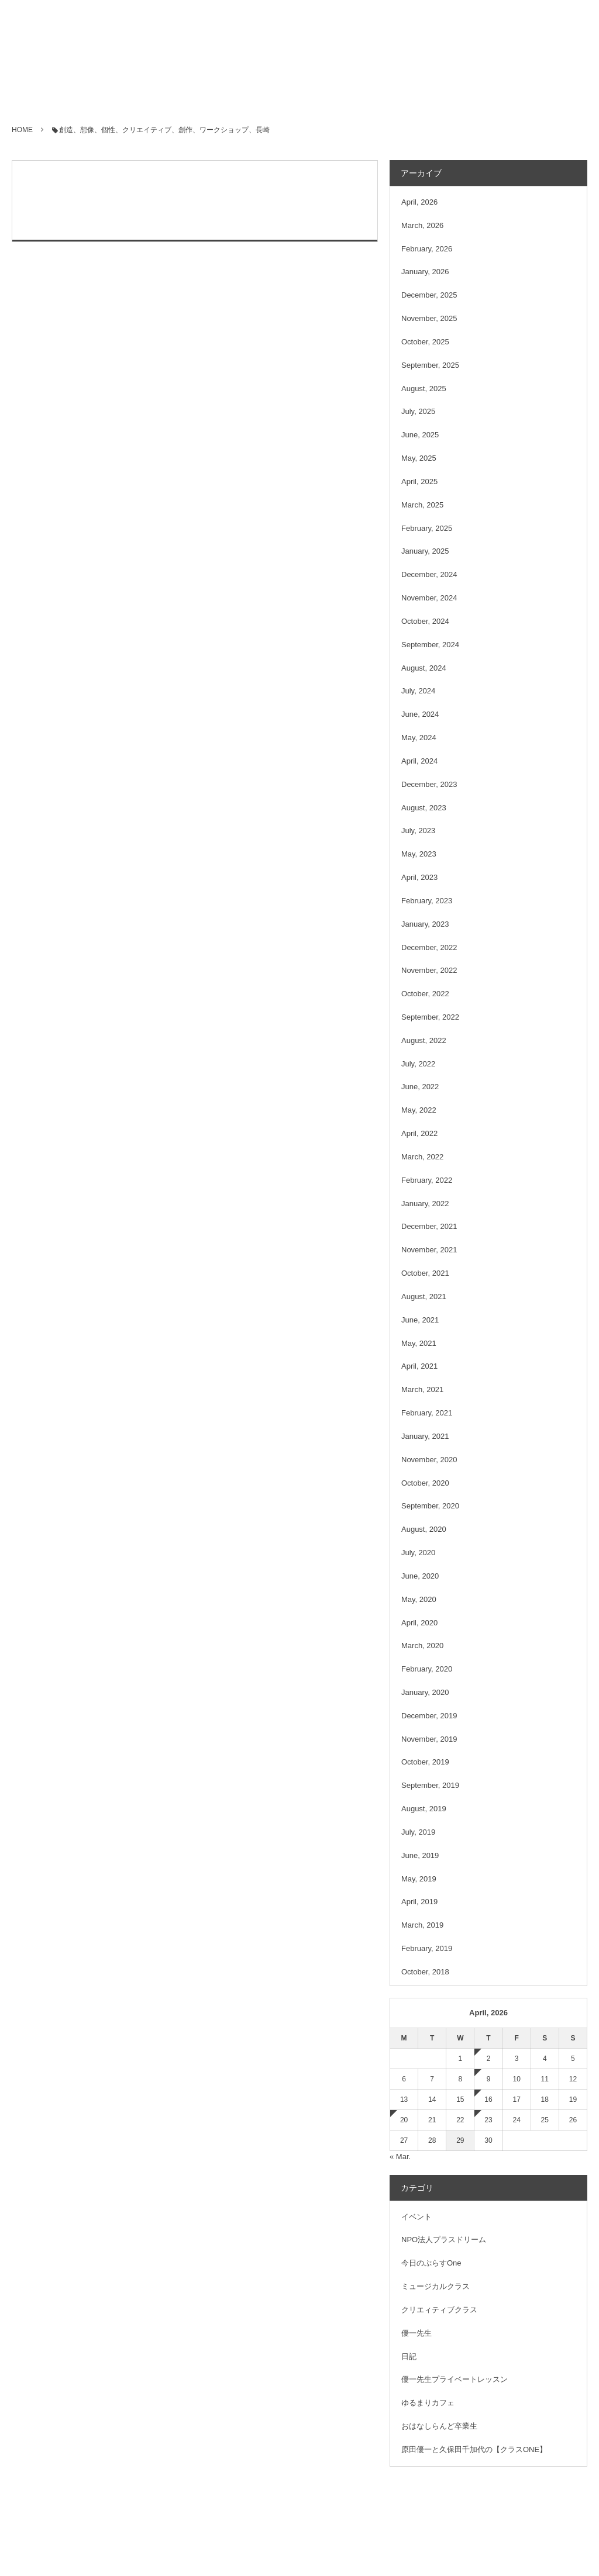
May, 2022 (418, 1110)
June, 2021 (420, 1319)
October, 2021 (425, 1273)
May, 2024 (418, 737)
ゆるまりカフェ (428, 2402)
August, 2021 (423, 1296)
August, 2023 (423, 807)
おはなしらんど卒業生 (439, 2426)
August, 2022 (423, 1040)
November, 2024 (429, 597)
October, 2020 (425, 1483)
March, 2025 (422, 504)
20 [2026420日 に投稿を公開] (404, 2120)
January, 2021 (425, 1436)
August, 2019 (423, 1808)
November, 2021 (429, 1249)
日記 (408, 2356)
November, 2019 (429, 1739)
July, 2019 (418, 1832)
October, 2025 (425, 341)
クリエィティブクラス (439, 2309)
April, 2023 (419, 877)
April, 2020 (419, 1622)
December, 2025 (429, 295)
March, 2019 (422, 1925)
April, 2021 (419, 1366)
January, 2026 (425, 271)
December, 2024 (429, 574)
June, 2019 (420, 1855)
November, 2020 (429, 1459)
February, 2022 (426, 1180)
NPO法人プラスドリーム (443, 2239)
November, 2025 (429, 318)
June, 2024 (420, 714)
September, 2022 (430, 1017)
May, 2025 (418, 458)
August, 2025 (423, 388)
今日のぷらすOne (431, 2263)
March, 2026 (422, 225)
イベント (416, 2216)
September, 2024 (430, 644)
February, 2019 (426, 1948)
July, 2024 (418, 690)
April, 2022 (419, 1133)
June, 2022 (420, 1086)
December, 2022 (429, 947)
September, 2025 (430, 365)
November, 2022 (429, 970)
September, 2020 (430, 1505)
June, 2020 (420, 1576)
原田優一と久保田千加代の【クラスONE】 (474, 2449)
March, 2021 (422, 1389)
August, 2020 (423, 1529)
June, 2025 (420, 434)
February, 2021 (426, 1412)
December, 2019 (429, 1715)
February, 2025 (426, 528)
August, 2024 (423, 668)
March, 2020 (422, 1645)
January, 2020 (425, 1692)
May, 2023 (418, 854)
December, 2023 (429, 784)
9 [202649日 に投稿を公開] (489, 2079)
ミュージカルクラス (435, 2286)
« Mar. (400, 2156)
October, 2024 (425, 621)
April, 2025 (419, 481)
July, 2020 (418, 1552)
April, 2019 (419, 1901)
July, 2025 (418, 411)
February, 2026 (426, 248)
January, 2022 (425, 1203)
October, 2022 (425, 993)
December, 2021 (429, 1226)
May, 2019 (418, 1878)
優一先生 (416, 2333)
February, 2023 (426, 900)
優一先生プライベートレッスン (454, 2379)
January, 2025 (425, 551)
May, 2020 (418, 1599)
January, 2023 (425, 924)
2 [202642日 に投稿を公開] (489, 2058)
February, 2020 (426, 1669)
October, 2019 (425, 1761)
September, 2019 (430, 1785)
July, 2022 (418, 1063)
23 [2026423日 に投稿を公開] (488, 2120)
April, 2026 (419, 202)
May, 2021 (418, 1343)
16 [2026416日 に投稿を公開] (488, 2099)
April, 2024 (419, 761)
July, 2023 (418, 830)
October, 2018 (425, 1971)
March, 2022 (422, 1156)
